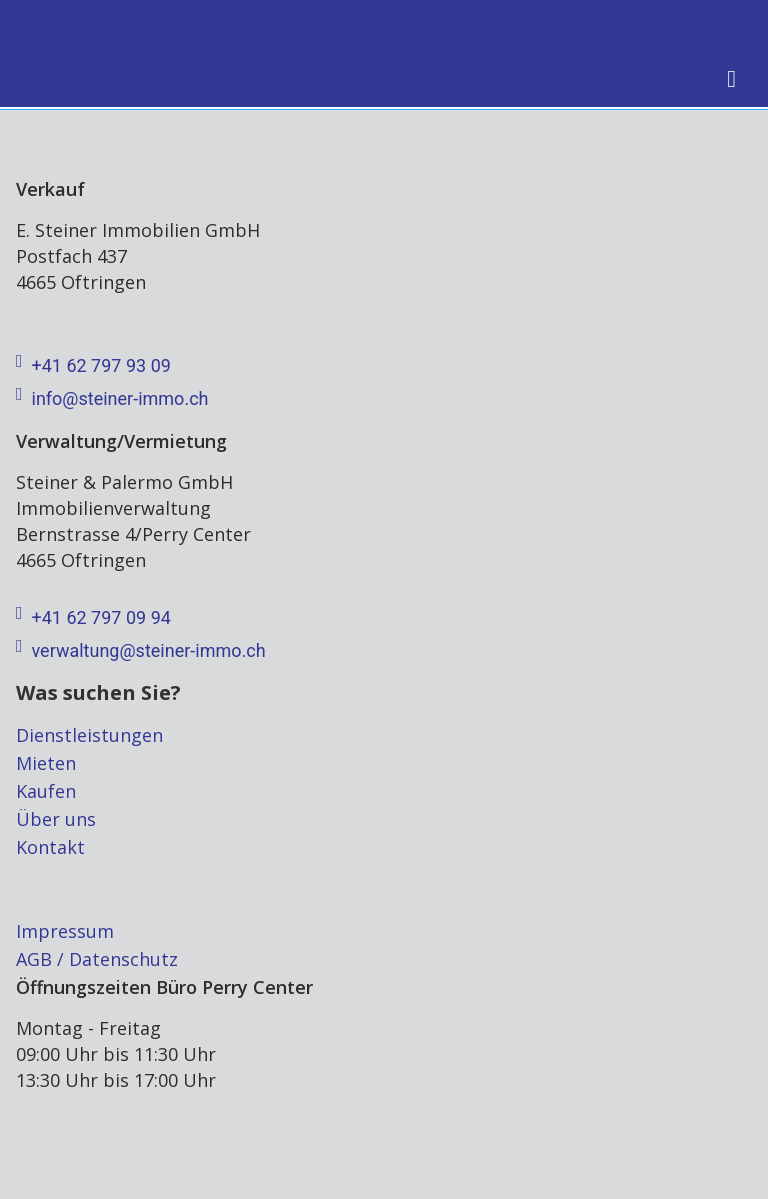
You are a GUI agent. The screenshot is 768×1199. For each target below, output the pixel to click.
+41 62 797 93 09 (93, 366)
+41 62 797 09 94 (93, 618)
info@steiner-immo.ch (112, 399)
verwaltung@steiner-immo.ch (141, 651)
